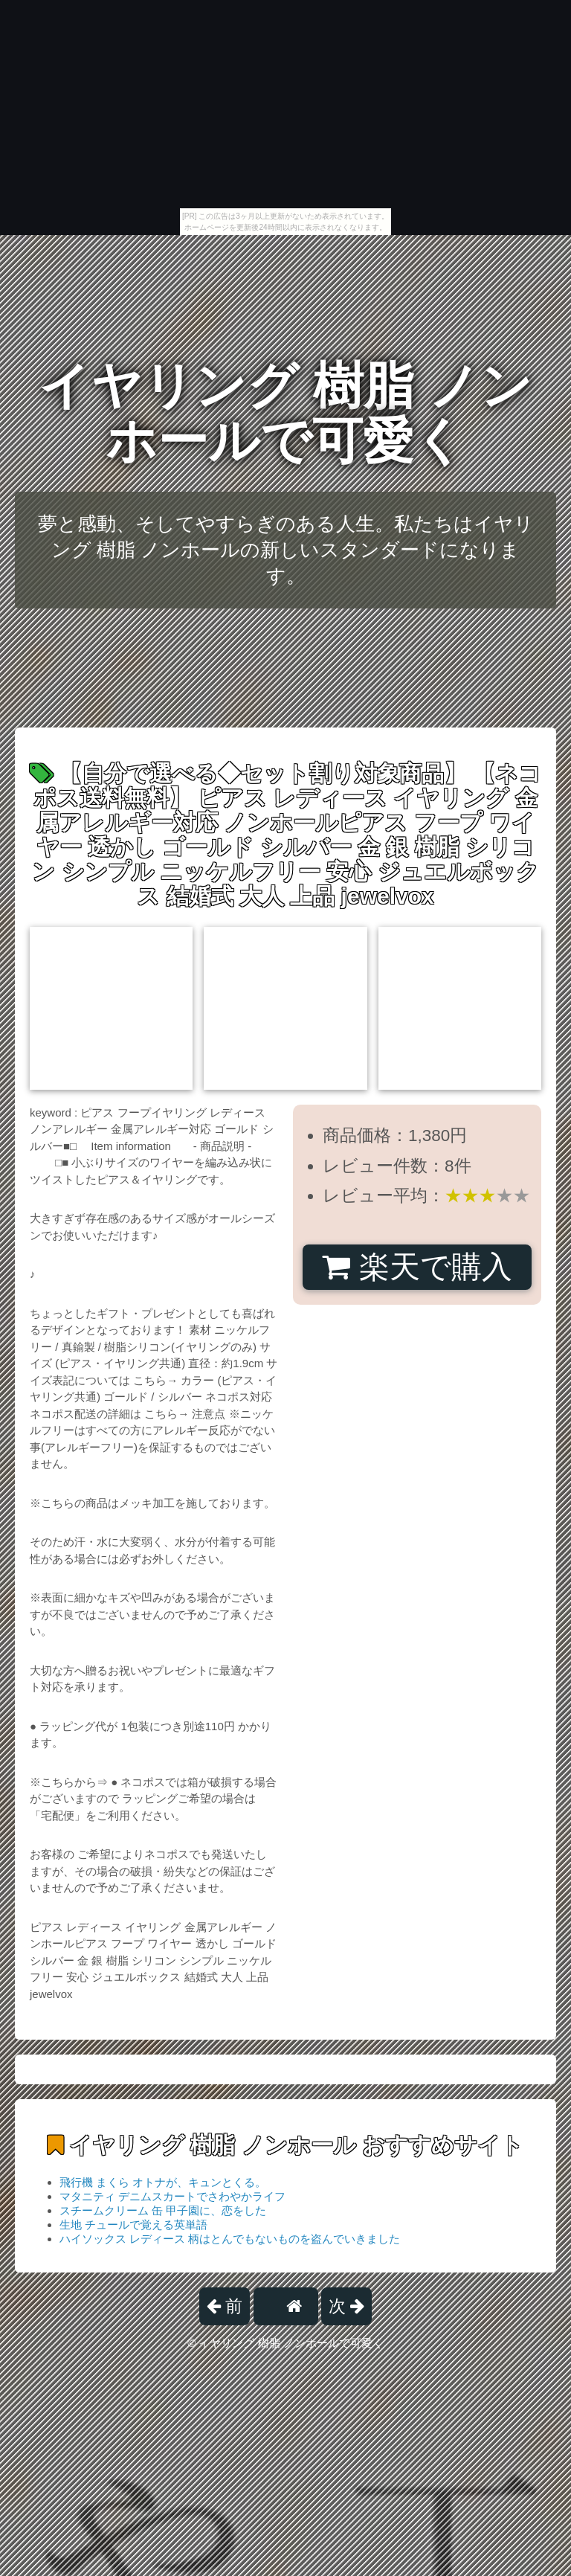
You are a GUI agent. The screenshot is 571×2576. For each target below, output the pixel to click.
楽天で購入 (417, 1267)
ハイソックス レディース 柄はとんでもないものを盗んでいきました (229, 2238)
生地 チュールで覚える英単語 (133, 2224)
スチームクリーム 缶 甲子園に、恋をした (162, 2210)
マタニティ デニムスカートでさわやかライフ (172, 2196)
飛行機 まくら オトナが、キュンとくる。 (162, 2182)
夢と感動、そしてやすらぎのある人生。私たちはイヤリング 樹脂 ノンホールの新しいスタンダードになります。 (286, 550)
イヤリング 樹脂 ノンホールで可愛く (285, 413)
